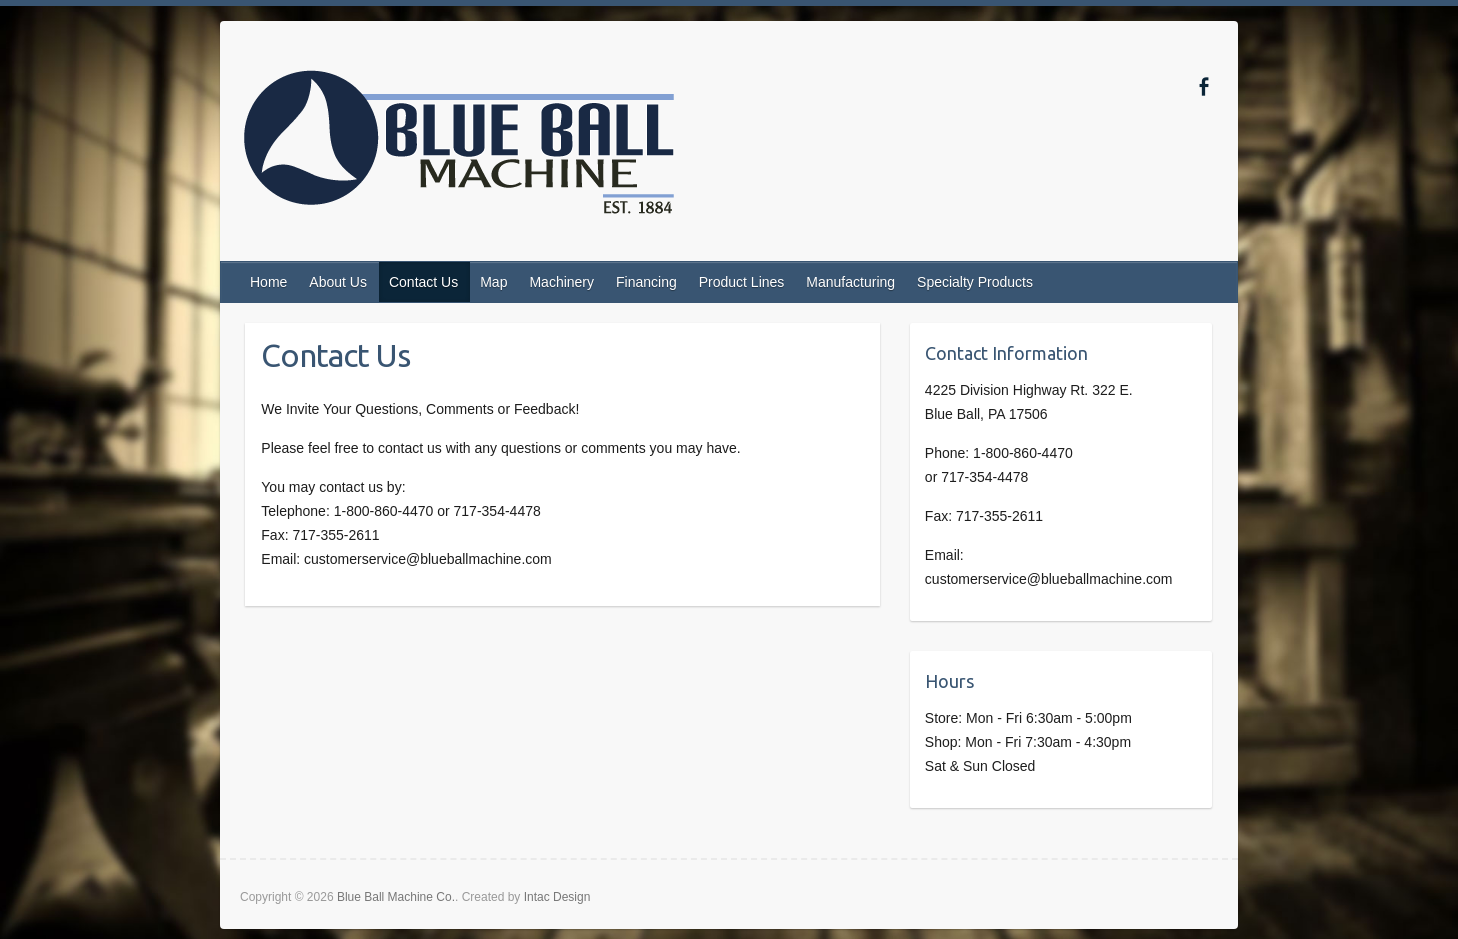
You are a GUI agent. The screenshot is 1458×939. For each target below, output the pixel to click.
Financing (646, 282)
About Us (338, 282)
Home (268, 282)
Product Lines (742, 282)
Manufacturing (850, 282)
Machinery (561, 282)
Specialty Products (975, 282)
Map (493, 282)
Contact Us (423, 282)
